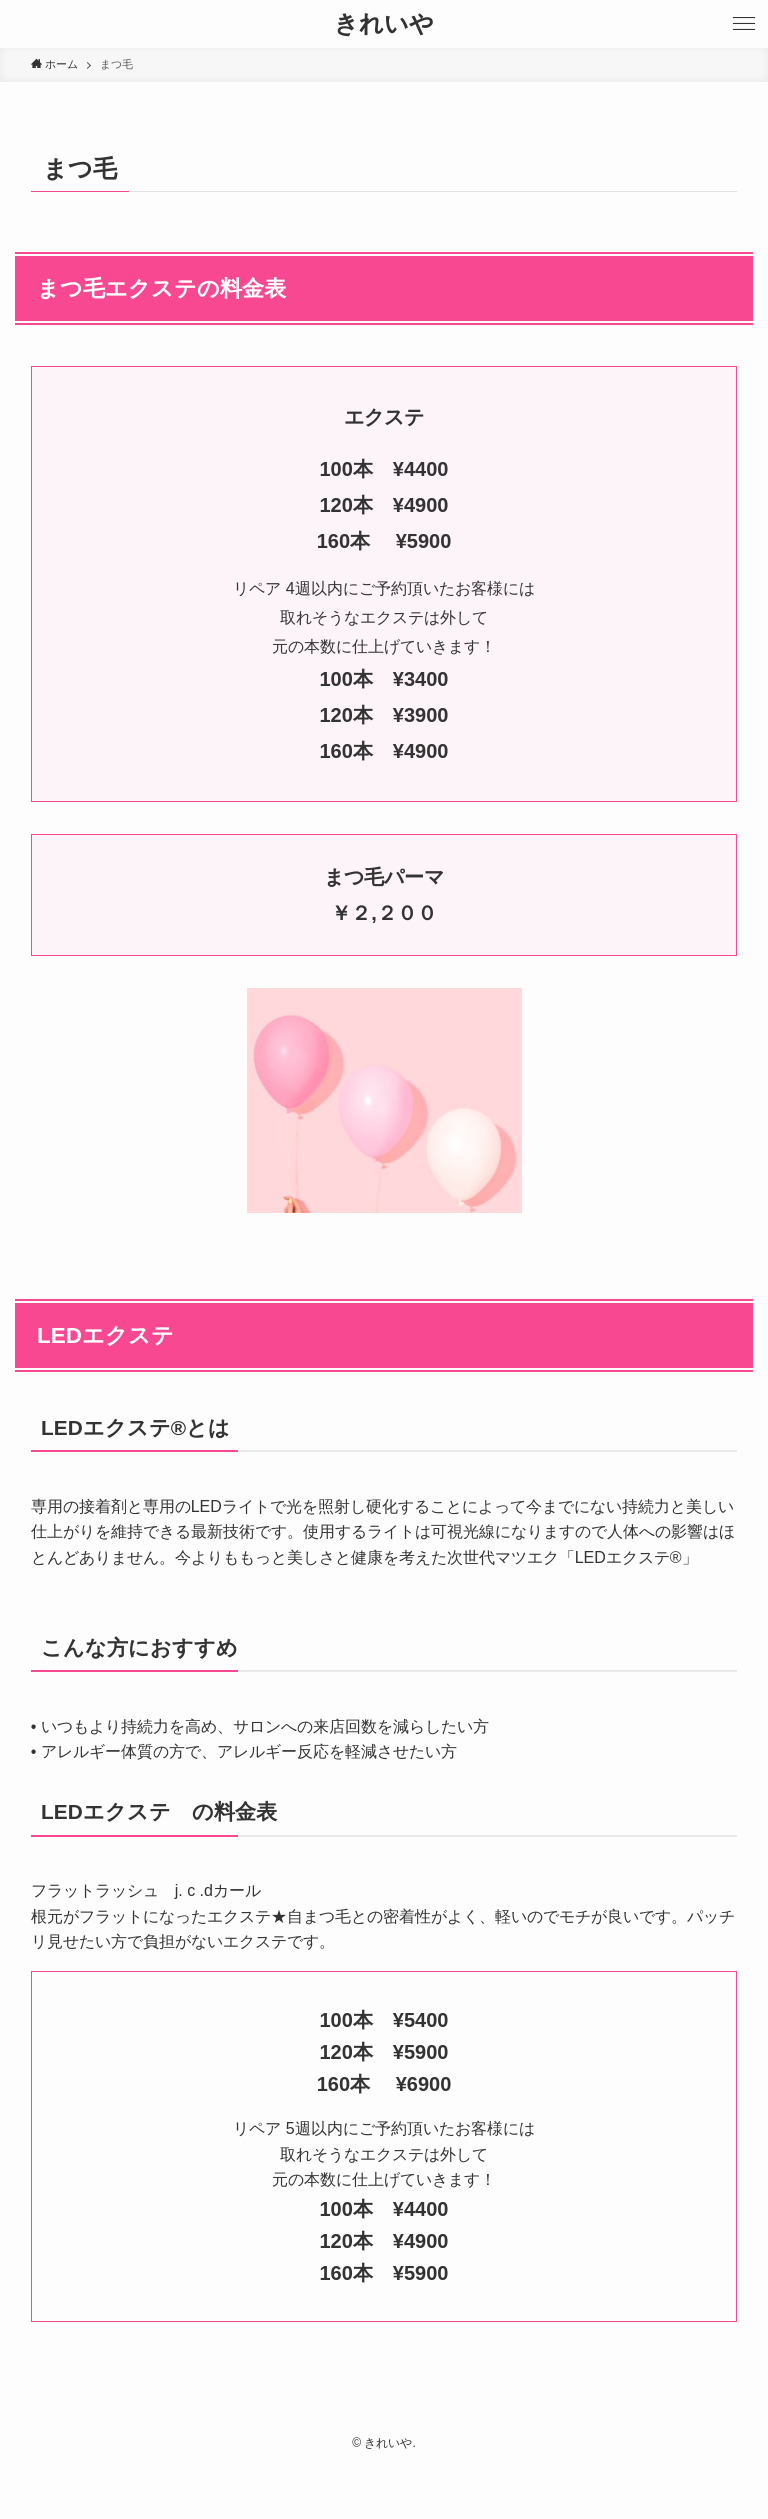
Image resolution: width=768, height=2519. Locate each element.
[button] (744, 24)
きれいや (384, 24)
